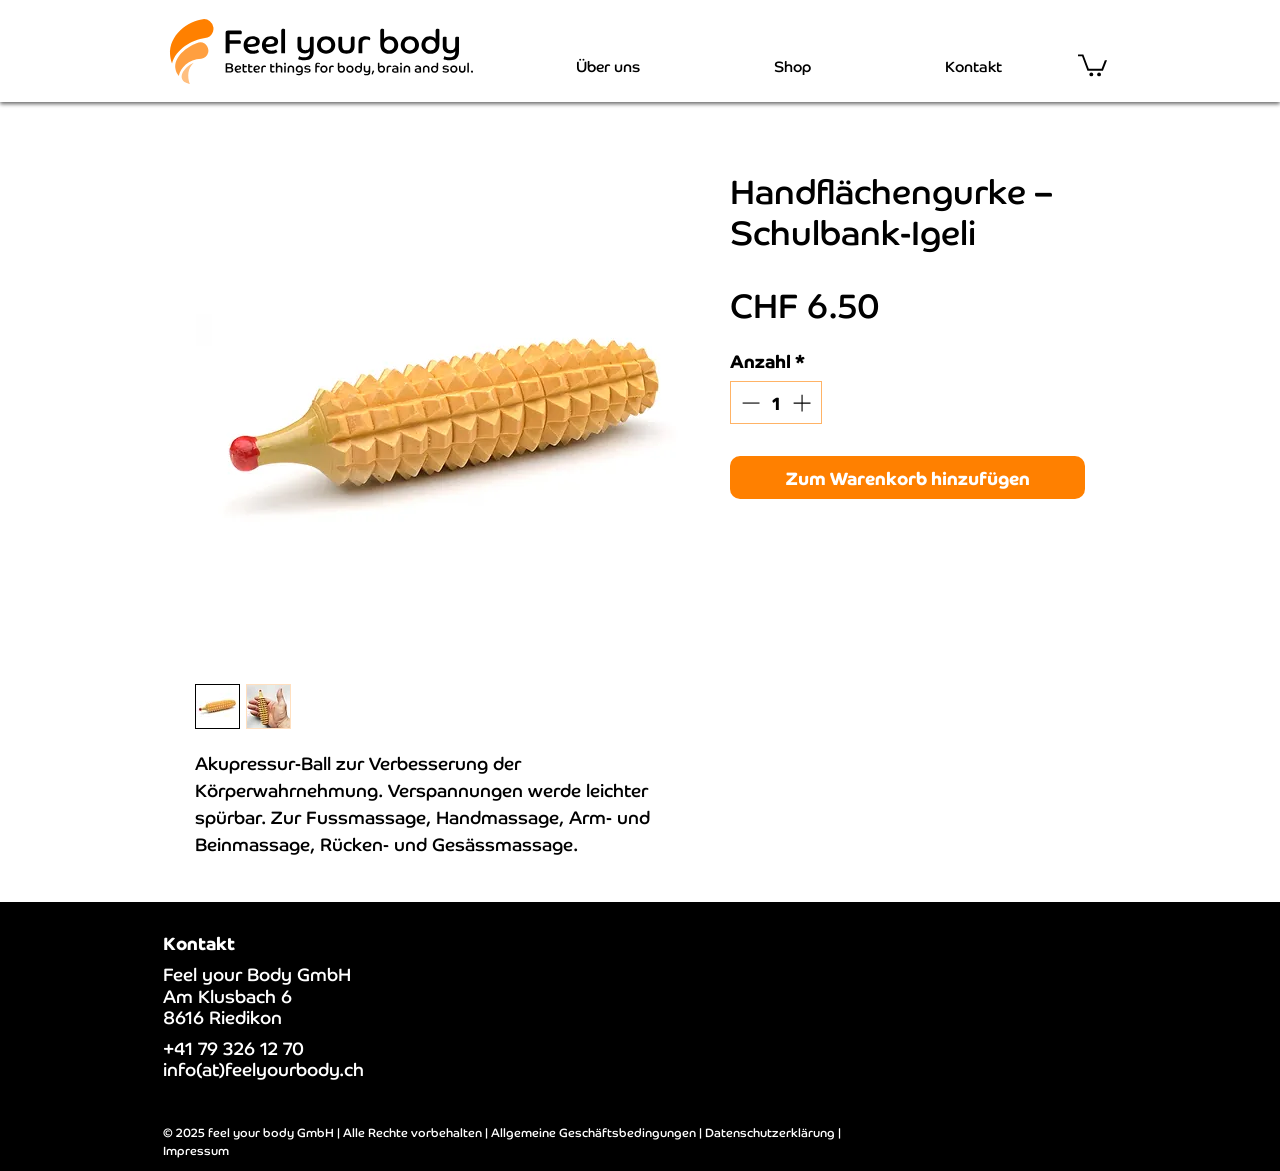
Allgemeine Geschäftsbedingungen (593, 1131)
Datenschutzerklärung (770, 1131)
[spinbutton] (776, 402)
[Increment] (803, 402)
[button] (1092, 64)
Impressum (196, 1149)
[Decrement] (748, 402)
